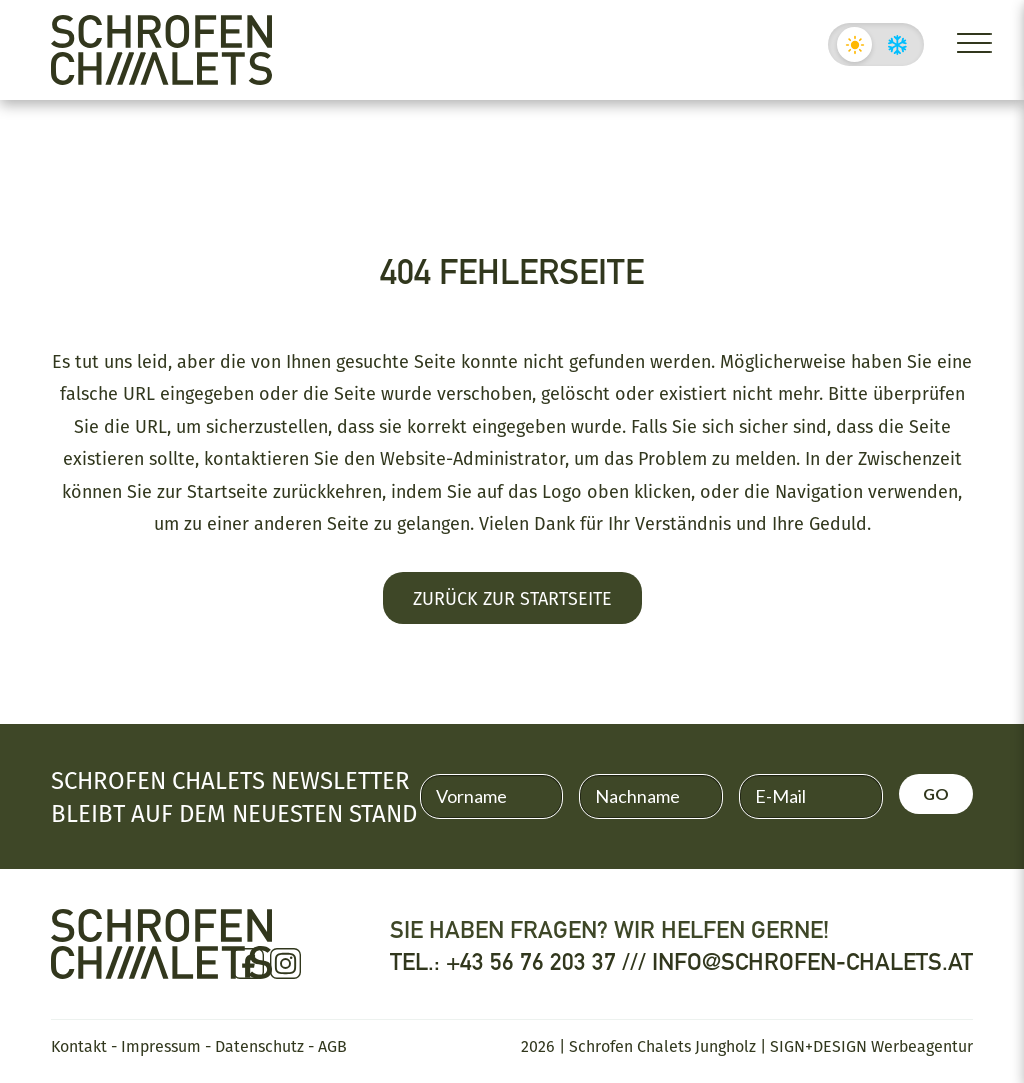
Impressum (161, 1046)
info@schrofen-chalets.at (812, 961)
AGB (332, 1046)
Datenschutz (259, 1046)
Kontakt (79, 1046)
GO (936, 793)
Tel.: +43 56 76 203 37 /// (521, 961)
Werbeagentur (922, 1046)
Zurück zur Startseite (512, 598)
